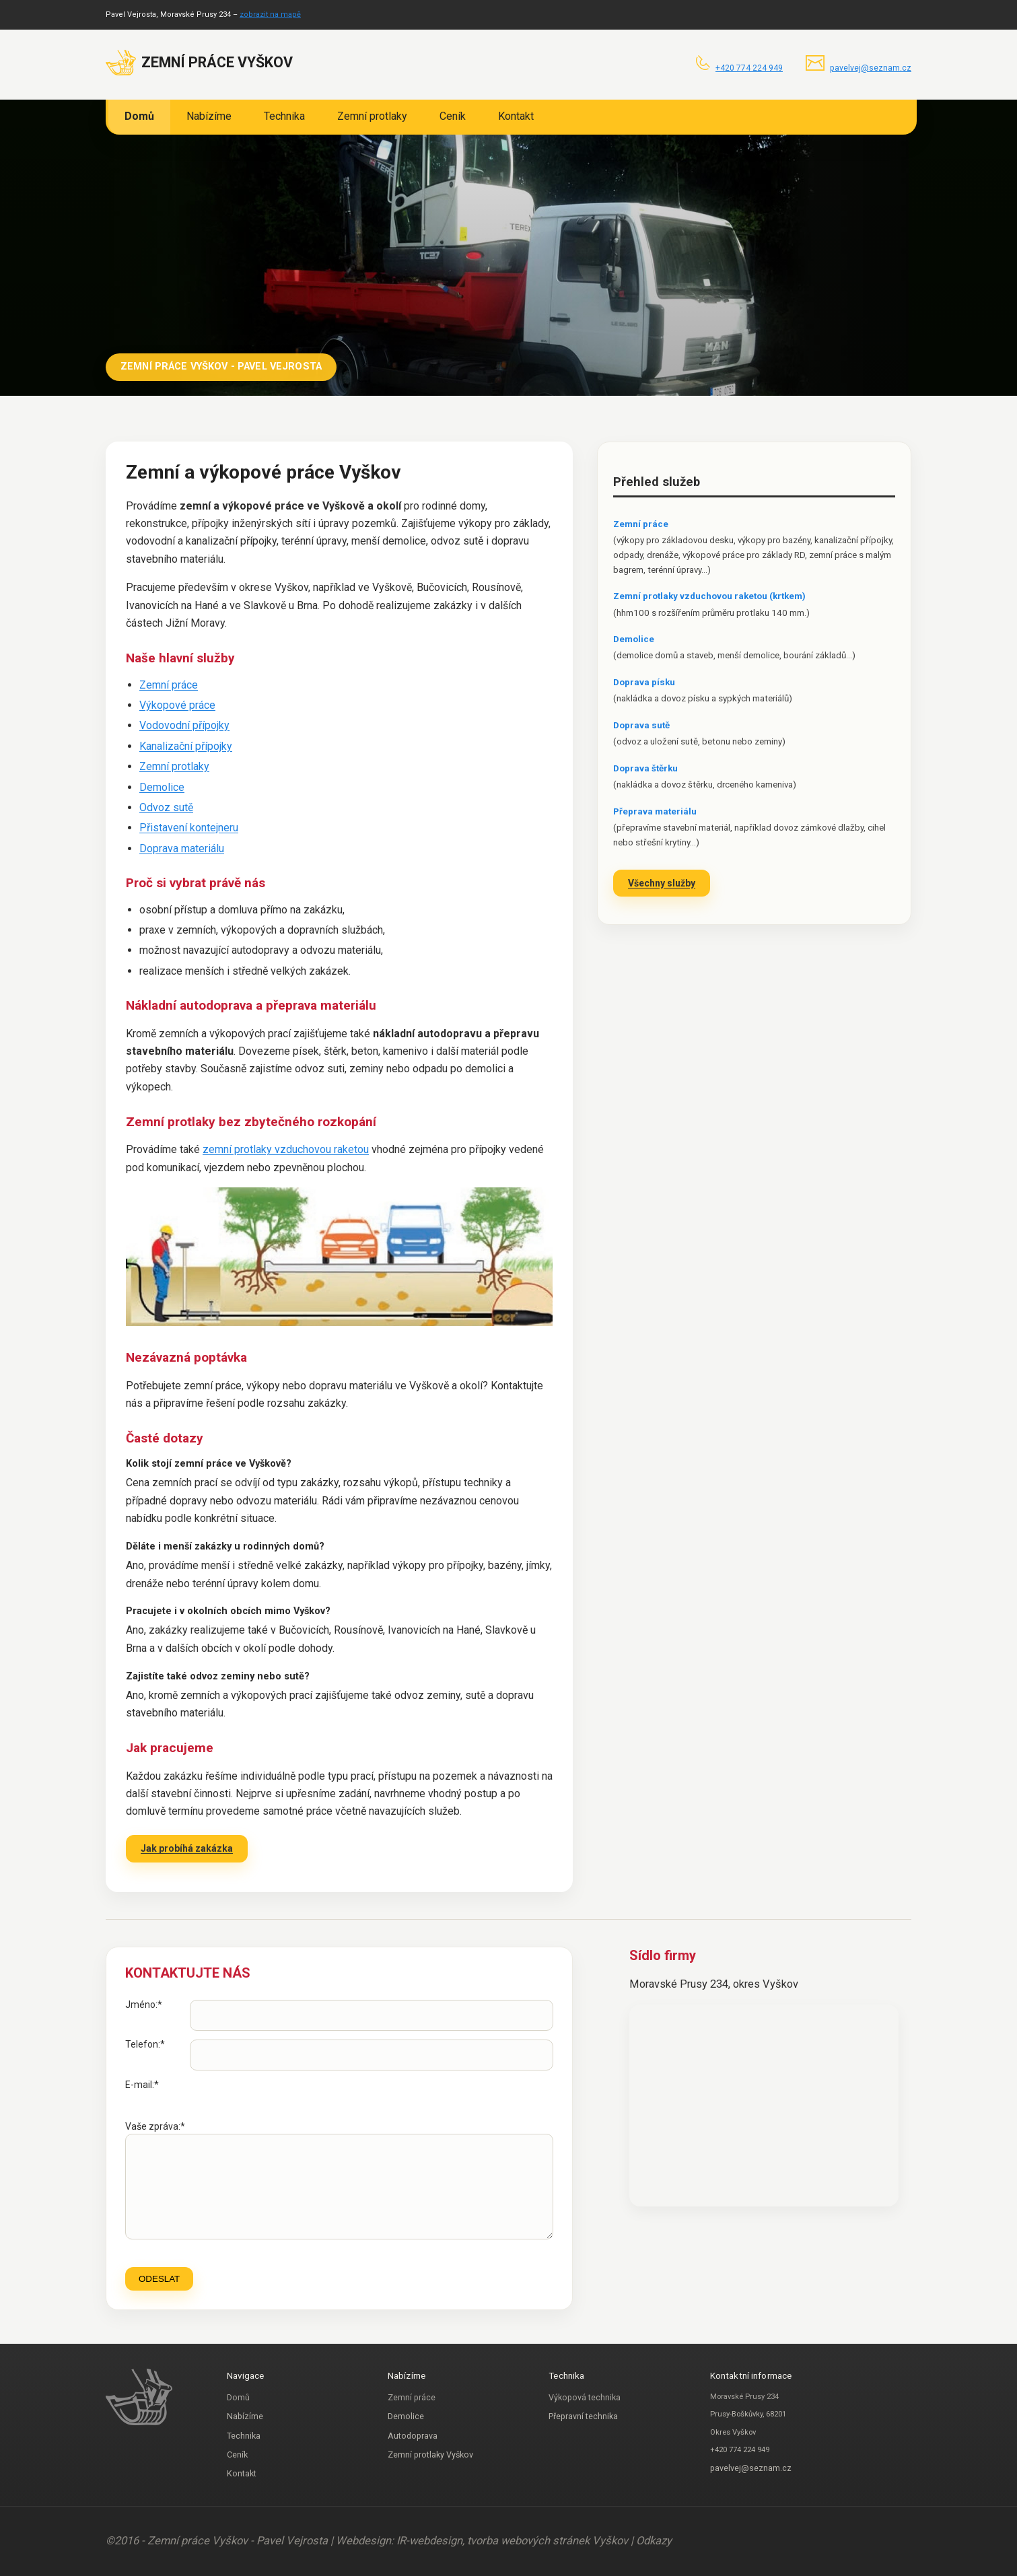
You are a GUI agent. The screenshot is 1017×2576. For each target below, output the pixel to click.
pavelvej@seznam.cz (870, 68)
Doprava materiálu (181, 848)
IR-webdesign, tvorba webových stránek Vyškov (513, 2540)
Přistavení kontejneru (188, 827)
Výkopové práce (177, 705)
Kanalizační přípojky (185, 746)
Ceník (453, 116)
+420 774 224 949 (749, 68)
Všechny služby (661, 883)
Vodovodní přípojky (184, 725)
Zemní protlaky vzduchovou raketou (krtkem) (709, 596)
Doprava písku (644, 682)
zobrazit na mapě (270, 14)
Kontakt (516, 116)
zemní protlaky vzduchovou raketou (286, 1149)
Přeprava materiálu (655, 811)
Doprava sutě (641, 725)
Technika (284, 116)
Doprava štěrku (645, 768)
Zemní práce (168, 684)
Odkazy (654, 2540)
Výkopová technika (585, 2397)
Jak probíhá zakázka (187, 1848)
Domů (139, 116)
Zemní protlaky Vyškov (430, 2454)
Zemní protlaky (372, 116)
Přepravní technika (583, 2416)
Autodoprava (412, 2436)
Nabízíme (209, 116)
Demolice (161, 787)
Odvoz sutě (166, 807)
